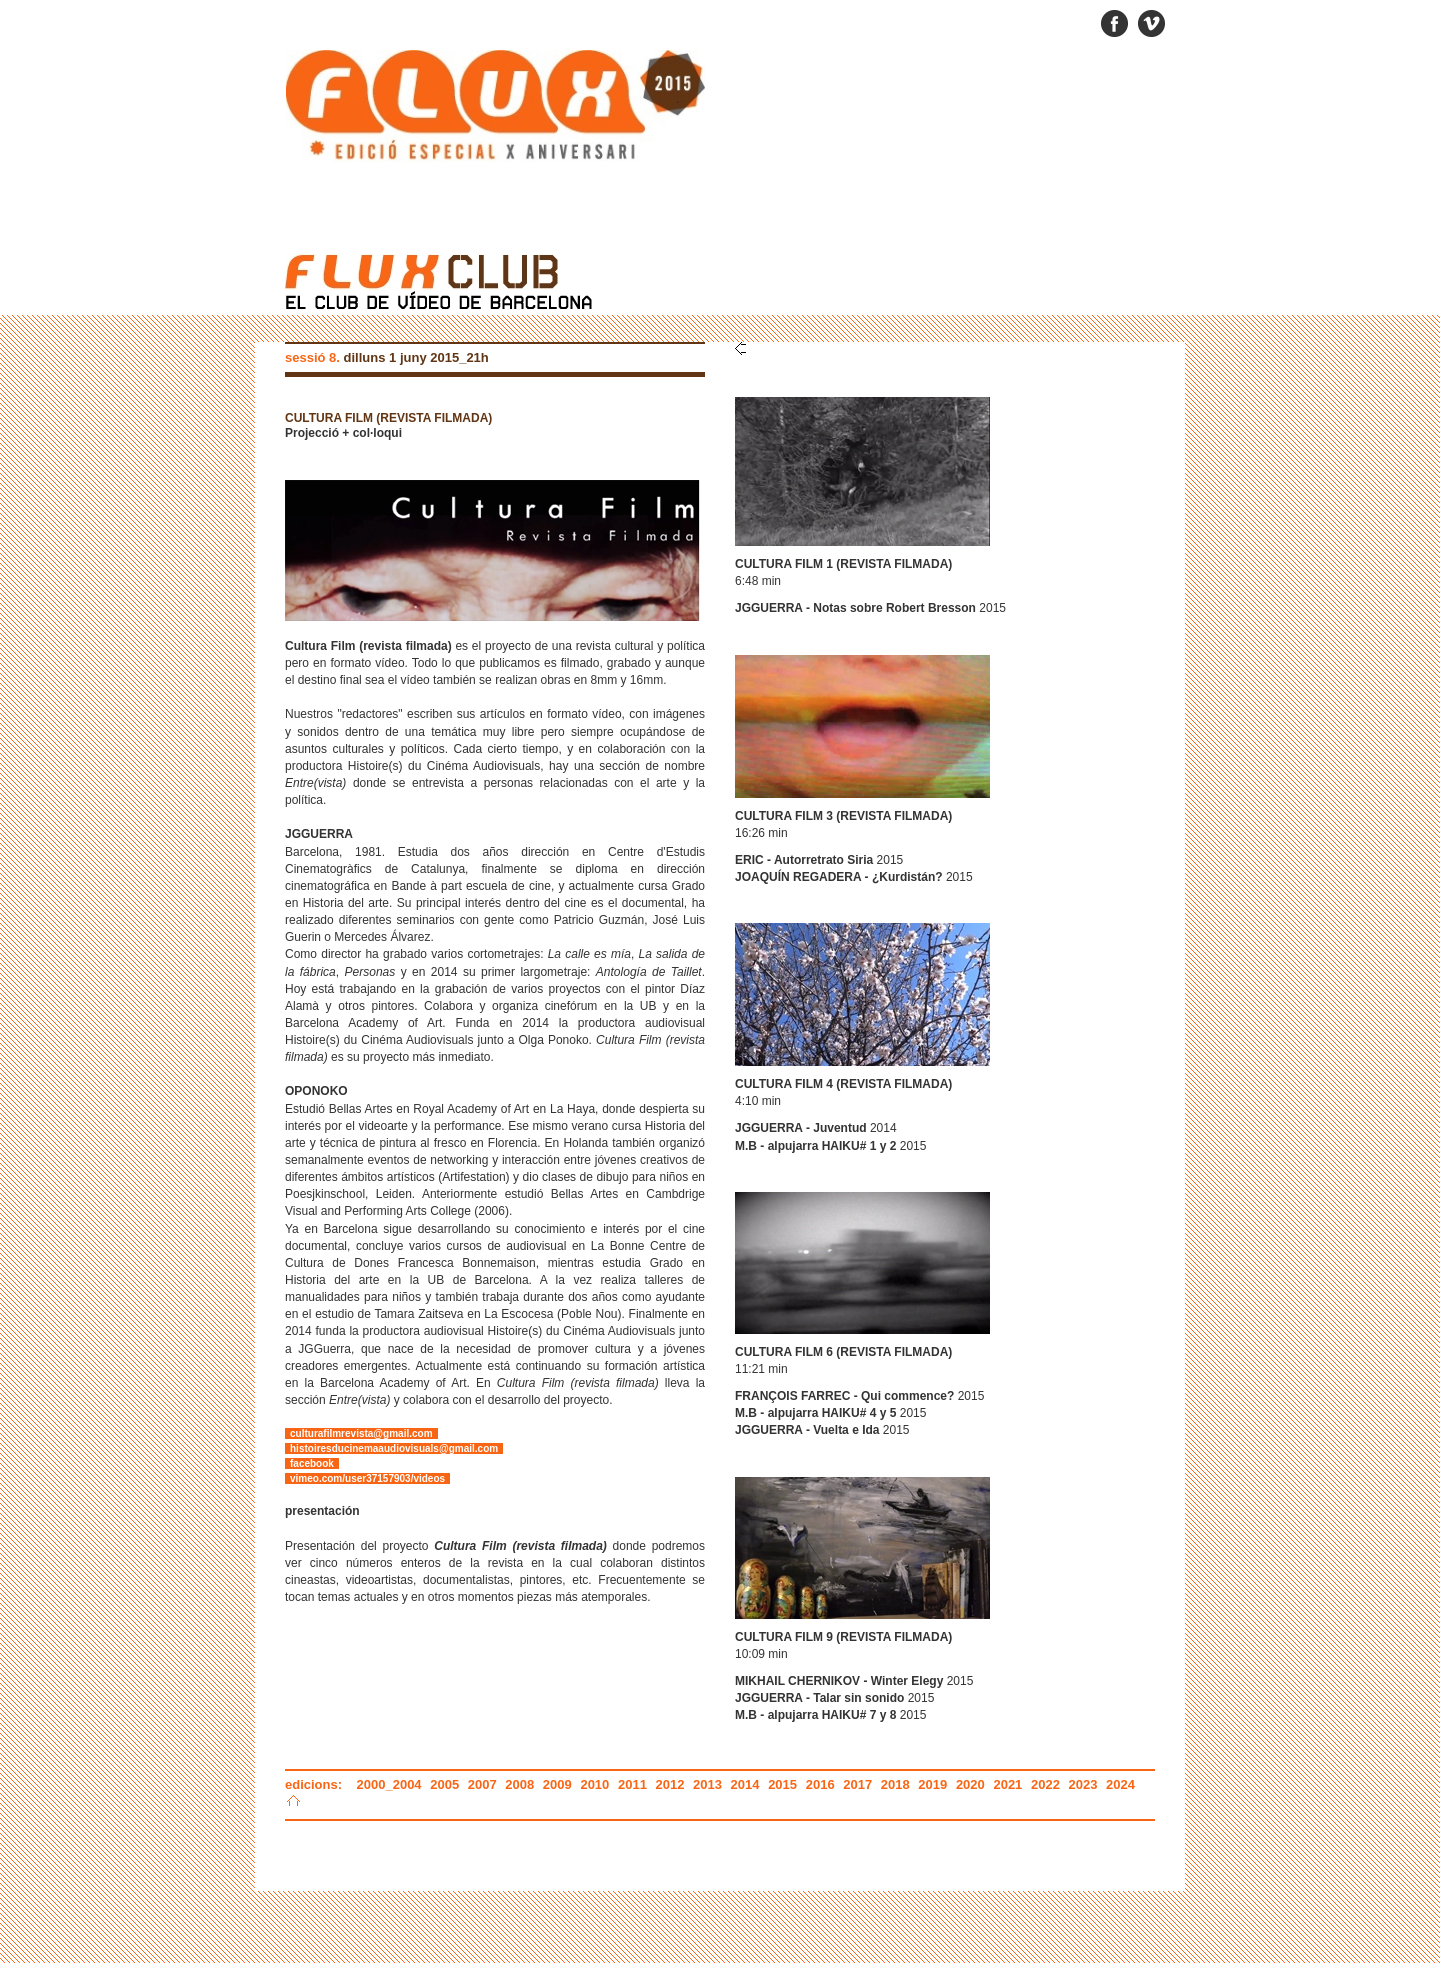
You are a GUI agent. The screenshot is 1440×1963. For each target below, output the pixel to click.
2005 (444, 1784)
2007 (482, 1784)
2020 (970, 1784)
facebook (312, 1463)
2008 (519, 1784)
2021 (1007, 1784)
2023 (1083, 1784)
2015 (782, 1784)
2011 (632, 1784)
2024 (1120, 1784)
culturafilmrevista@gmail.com (361, 1433)
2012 (670, 1784)
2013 (707, 1784)
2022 (1045, 1784)
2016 (820, 1784)
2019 (932, 1784)
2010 (594, 1784)
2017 (857, 1784)
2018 (895, 1784)
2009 (557, 1784)
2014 (745, 1784)
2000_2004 (391, 1784)
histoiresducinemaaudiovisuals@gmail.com (394, 1448)
